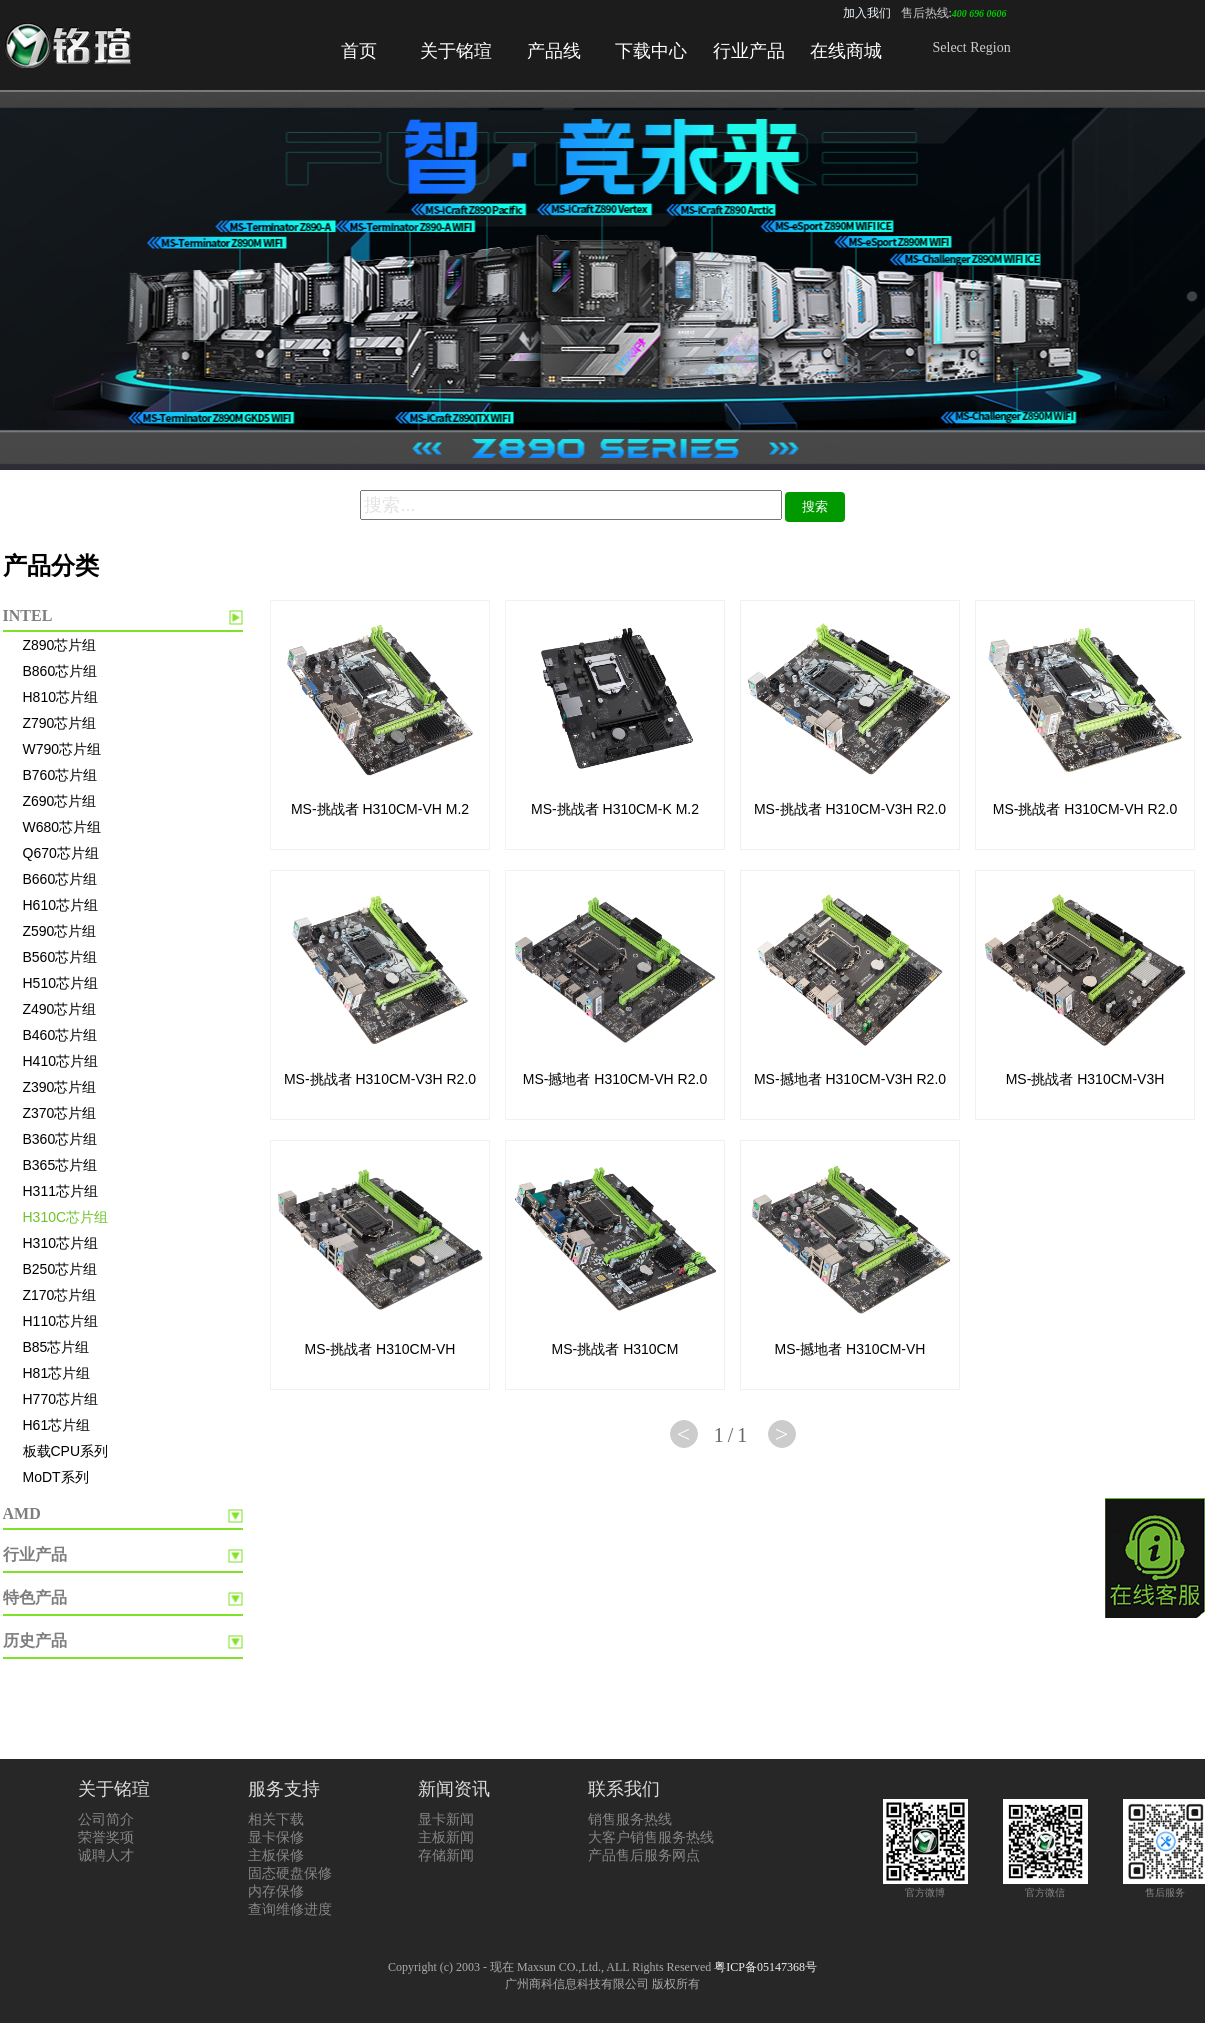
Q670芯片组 (61, 853)
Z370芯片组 (60, 1113)
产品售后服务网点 (644, 1855)
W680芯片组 (62, 827)
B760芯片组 (60, 775)
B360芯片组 (60, 1139)
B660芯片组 (60, 879)
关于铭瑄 (456, 51)
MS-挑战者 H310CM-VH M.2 (380, 809)
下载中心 (651, 51)
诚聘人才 (106, 1855)
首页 (359, 51)
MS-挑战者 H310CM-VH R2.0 (1085, 809)
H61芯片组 (57, 1425)
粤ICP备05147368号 (765, 1967)
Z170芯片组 (60, 1295)
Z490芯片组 (60, 1009)
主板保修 (276, 1855)
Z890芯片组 (60, 645)
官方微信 (1045, 1886)
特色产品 (35, 1597)
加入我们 (867, 13)
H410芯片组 (60, 1061)
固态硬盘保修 (290, 1873)
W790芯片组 (62, 749)
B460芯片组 (60, 1035)
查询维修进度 (290, 1909)
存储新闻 (446, 1855)
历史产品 (35, 1640)
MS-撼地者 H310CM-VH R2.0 (615, 1079)
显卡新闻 (446, 1819)
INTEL (28, 615)
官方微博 (925, 1886)
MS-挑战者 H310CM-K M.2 (615, 809)
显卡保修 (276, 1837)
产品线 (554, 51)
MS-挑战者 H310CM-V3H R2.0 (850, 809)
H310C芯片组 (66, 1217)
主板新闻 (446, 1837)
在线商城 (846, 51)
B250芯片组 (60, 1269)
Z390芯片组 (60, 1087)
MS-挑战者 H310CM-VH (380, 1349)
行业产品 (749, 51)
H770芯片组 (60, 1399)
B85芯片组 (56, 1347)
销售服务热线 (630, 1819)
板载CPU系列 (66, 1451)
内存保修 (276, 1891)
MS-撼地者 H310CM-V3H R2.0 (850, 1079)
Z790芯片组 (60, 723)
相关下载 (276, 1819)
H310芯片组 (60, 1243)
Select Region (972, 47)
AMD (22, 1513)
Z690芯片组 (60, 801)
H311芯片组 (60, 1191)
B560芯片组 (60, 957)
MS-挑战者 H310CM (615, 1349)
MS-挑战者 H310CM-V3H (1085, 1079)
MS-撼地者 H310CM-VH (850, 1349)
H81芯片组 (57, 1373)
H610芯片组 (60, 905)
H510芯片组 (60, 983)
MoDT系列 (56, 1477)
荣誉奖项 (106, 1837)
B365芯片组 (60, 1165)
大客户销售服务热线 (651, 1837)
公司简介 (106, 1819)
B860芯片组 (60, 671)
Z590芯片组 (60, 931)
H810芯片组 (60, 697)
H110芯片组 (60, 1321)
